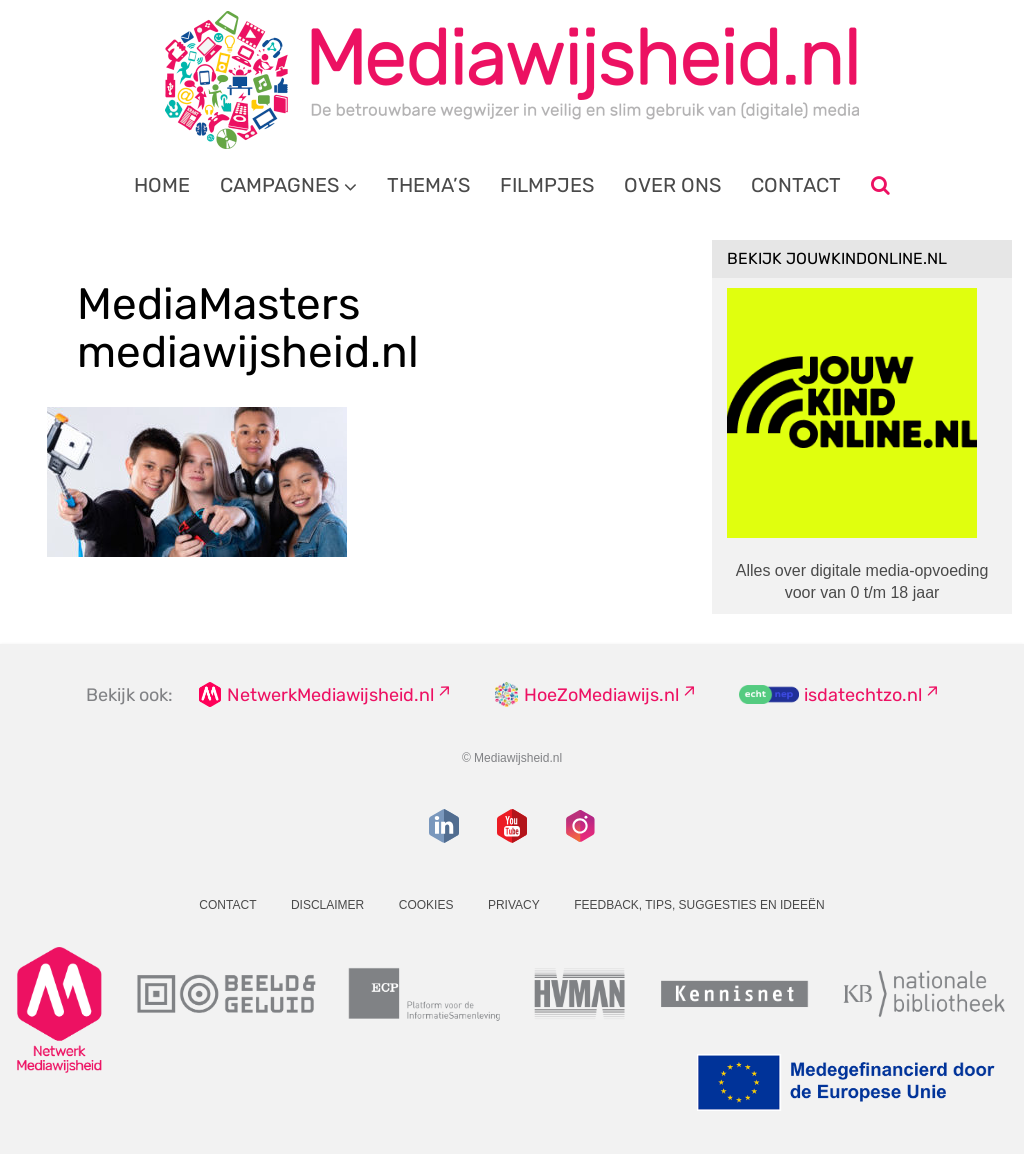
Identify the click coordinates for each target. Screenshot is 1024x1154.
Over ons (672, 185)
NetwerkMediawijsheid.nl (330, 695)
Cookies (426, 905)
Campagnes (279, 185)
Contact (796, 185)
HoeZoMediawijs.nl (601, 695)
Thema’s (428, 185)
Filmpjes (547, 185)
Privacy (514, 905)
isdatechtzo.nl (863, 695)
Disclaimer (327, 905)
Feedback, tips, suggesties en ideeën (699, 905)
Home (162, 185)
